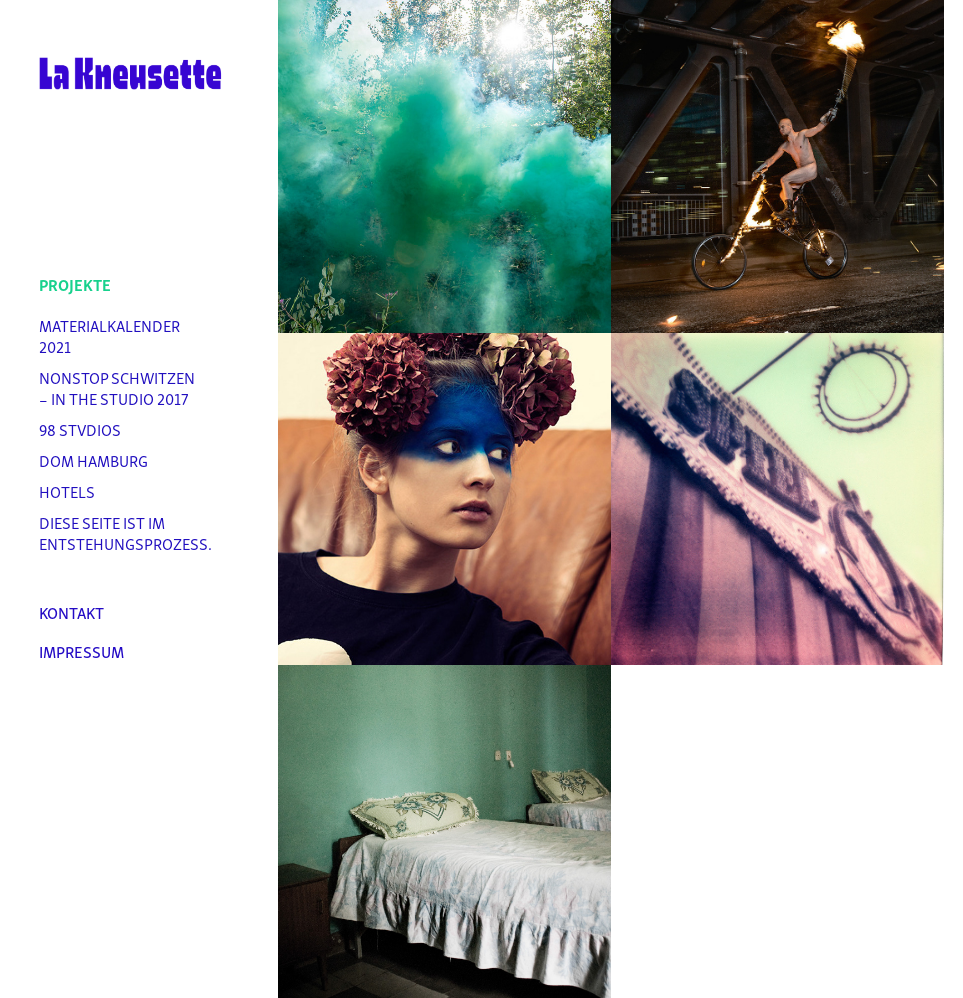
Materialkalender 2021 (109, 335)
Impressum (81, 651)
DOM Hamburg (93, 460)
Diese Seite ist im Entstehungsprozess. (125, 532)
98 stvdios (80, 429)
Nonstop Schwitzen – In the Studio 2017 (117, 387)
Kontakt (71, 612)
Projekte (75, 284)
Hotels (67, 491)
